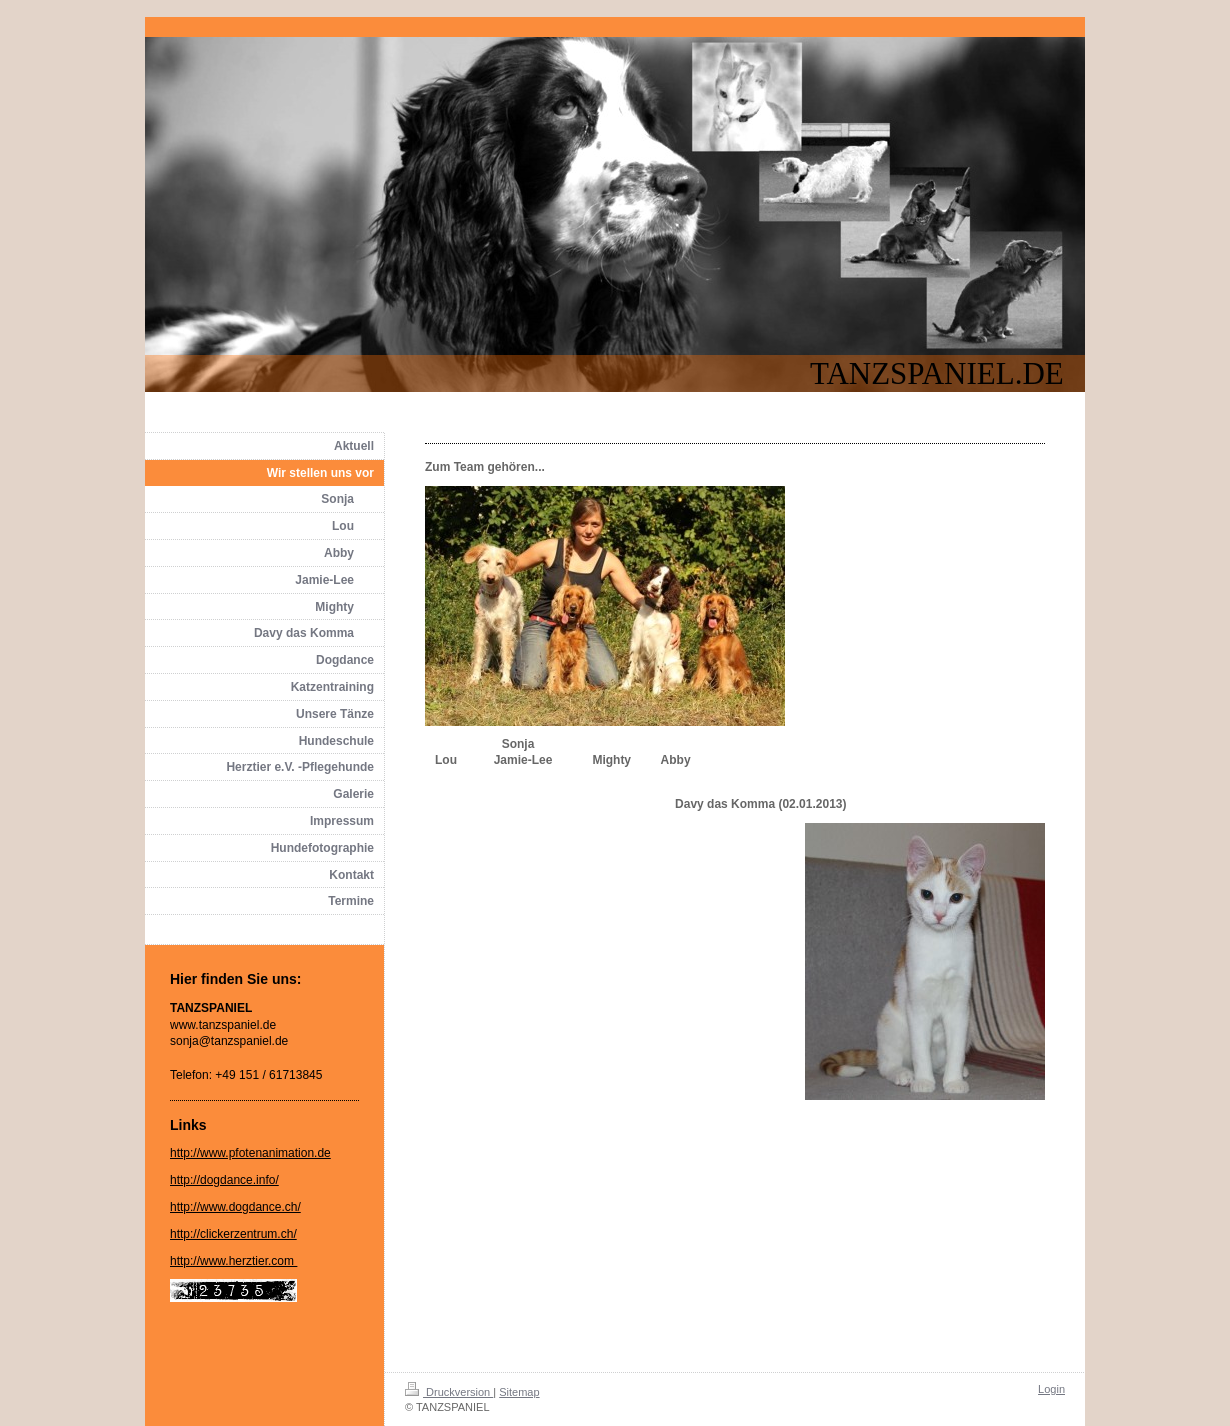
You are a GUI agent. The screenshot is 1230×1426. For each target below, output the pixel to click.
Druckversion (449, 1392)
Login (1051, 1389)
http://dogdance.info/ (224, 1180)
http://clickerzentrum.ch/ (233, 1234)
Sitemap (519, 1392)
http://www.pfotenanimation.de (250, 1153)
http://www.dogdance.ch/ (235, 1207)
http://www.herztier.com (233, 1261)
